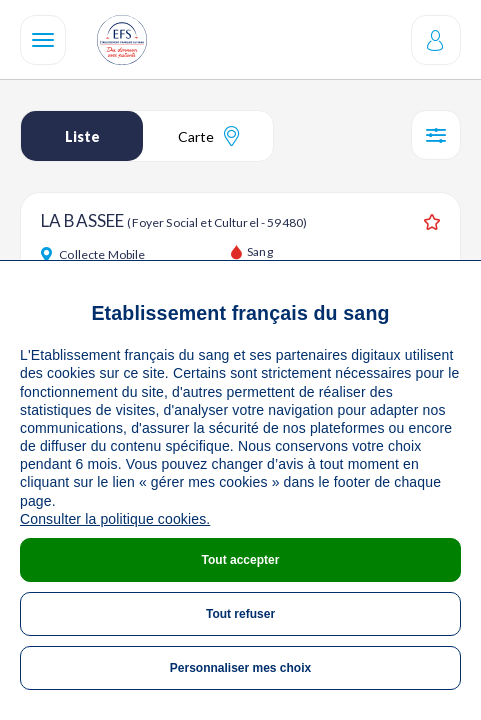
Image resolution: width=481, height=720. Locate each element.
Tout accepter (241, 560)
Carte (208, 136)
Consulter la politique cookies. (115, 519)
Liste (82, 136)
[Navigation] (43, 40)
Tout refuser (240, 614)
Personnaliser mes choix (240, 668)
